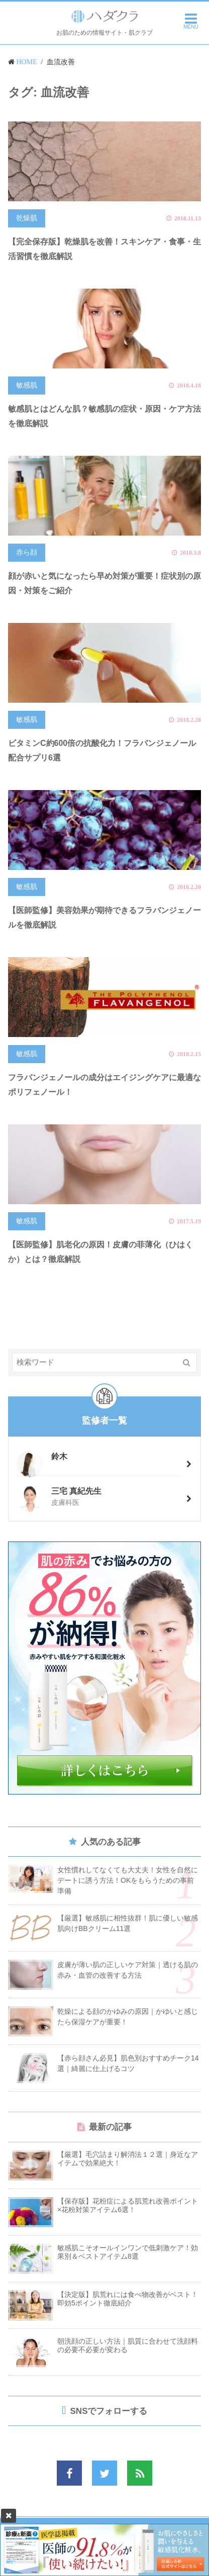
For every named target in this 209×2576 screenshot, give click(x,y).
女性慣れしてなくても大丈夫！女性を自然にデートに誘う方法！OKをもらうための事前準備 (127, 1880)
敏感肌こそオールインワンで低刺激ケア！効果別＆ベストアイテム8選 (127, 2252)
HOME (27, 62)
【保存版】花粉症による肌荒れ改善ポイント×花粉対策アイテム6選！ (127, 2205)
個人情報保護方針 (147, 2533)
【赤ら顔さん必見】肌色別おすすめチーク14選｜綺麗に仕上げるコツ (128, 2063)
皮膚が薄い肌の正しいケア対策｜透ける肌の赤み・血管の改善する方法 (127, 1970)
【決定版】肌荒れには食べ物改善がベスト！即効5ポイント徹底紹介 (127, 2298)
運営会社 (51, 2533)
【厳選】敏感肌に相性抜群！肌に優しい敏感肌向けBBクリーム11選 (127, 1923)
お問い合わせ (93, 2533)
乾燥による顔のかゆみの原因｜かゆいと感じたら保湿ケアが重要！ (127, 2016)
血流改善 (61, 62)
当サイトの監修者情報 (105, 2545)
